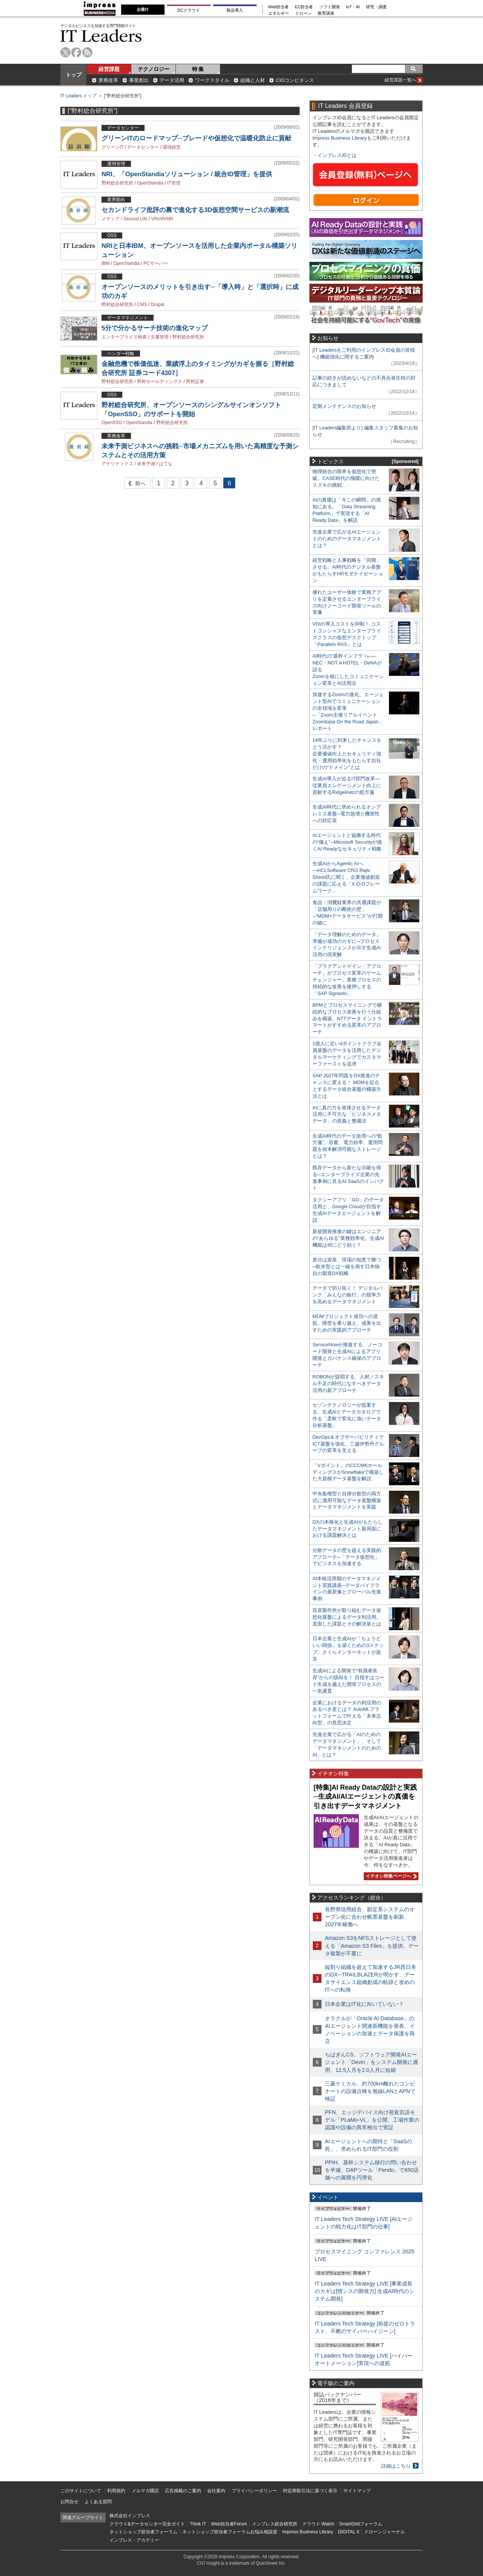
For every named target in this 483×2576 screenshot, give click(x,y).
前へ (135, 484)
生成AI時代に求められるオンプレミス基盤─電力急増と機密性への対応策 (346, 813)
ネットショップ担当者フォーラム (143, 2531)
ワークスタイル (212, 80)
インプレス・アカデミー (134, 2540)
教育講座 (326, 13)
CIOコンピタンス (295, 80)
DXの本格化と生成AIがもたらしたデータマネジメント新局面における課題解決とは (347, 1528)
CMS (142, 304)
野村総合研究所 (117, 183)
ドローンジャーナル (384, 2531)
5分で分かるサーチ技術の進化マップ (155, 328)
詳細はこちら (396, 2466)
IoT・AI (353, 7)
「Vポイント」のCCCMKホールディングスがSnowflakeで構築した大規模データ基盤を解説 (348, 1472)
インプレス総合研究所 (274, 2524)
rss (87, 52)
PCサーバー (155, 263)
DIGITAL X (349, 2531)
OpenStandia (150, 183)
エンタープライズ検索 (124, 337)
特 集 (198, 69)
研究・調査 (376, 7)
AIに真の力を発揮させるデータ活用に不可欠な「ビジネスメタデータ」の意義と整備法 (346, 1114)
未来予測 (146, 463)
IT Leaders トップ (78, 95)
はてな (165, 463)
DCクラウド (188, 10)
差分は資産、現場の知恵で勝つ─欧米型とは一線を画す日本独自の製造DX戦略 (346, 1266)
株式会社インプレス (129, 2515)
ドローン (303, 13)
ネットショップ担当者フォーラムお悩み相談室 (229, 2531)
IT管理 (173, 183)
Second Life (135, 218)
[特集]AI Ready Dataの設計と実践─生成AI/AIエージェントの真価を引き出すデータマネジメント (365, 1797)
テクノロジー (153, 69)
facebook (76, 52)
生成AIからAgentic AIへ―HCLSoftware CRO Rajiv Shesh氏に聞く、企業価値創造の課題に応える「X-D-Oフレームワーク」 (346, 877)
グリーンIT (112, 147)
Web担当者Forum (229, 2524)
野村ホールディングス (159, 381)
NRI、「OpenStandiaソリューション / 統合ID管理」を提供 (187, 174)
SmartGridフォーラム (360, 2524)
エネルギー (278, 13)
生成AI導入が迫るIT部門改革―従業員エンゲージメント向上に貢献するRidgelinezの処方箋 (346, 785)
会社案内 (216, 2490)
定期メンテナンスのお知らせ (344, 406)
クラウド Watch (318, 2524)
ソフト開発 (329, 7)
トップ (74, 75)
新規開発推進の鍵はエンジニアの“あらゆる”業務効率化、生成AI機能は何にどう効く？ (348, 1238)
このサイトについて (80, 2490)
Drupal (157, 304)
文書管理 (160, 337)
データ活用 (172, 80)
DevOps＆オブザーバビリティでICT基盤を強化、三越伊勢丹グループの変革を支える (348, 1443)
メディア (111, 218)
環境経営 (172, 147)
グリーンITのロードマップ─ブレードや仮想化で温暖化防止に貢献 (196, 138)
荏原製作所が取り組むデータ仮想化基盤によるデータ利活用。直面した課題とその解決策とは (346, 1617)
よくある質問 (98, 2501)
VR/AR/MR (162, 218)
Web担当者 (278, 7)
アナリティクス (117, 463)
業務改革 (108, 80)
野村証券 (195, 381)
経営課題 (109, 69)
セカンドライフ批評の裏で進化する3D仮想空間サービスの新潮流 (195, 210)
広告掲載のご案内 (183, 2490)
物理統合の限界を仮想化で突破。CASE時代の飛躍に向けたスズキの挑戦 (346, 478)
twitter (65, 52)
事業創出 (139, 80)
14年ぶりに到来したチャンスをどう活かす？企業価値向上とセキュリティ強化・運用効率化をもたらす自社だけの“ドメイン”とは (346, 753)
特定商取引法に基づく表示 (310, 2490)
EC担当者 (304, 7)
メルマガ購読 (145, 2490)
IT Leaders (101, 35)
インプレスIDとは (337, 155)
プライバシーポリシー (254, 2490)
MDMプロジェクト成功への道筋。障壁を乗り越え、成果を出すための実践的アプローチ (346, 1323)
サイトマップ (357, 2490)
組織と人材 (252, 80)
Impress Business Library (339, 138)
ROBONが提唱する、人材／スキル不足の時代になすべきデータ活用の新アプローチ (348, 1383)
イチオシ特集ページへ (390, 1876)
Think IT (198, 2524)
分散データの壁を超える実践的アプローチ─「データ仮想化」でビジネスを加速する (346, 1557)
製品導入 (234, 10)
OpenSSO (112, 422)
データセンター (143, 147)
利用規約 (116, 2490)
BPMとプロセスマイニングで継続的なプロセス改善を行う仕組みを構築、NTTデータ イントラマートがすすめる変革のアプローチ (347, 1018)
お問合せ (69, 2501)
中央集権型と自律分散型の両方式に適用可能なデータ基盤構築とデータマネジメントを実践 (346, 1500)
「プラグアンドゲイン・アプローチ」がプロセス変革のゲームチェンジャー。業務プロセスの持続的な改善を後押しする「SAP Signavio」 (346, 979)
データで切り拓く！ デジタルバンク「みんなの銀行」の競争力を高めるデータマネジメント (347, 1294)
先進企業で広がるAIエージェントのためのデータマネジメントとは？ (346, 538)
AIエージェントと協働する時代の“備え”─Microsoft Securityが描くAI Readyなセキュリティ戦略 (347, 842)
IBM (105, 263)
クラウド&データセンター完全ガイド (147, 2524)
